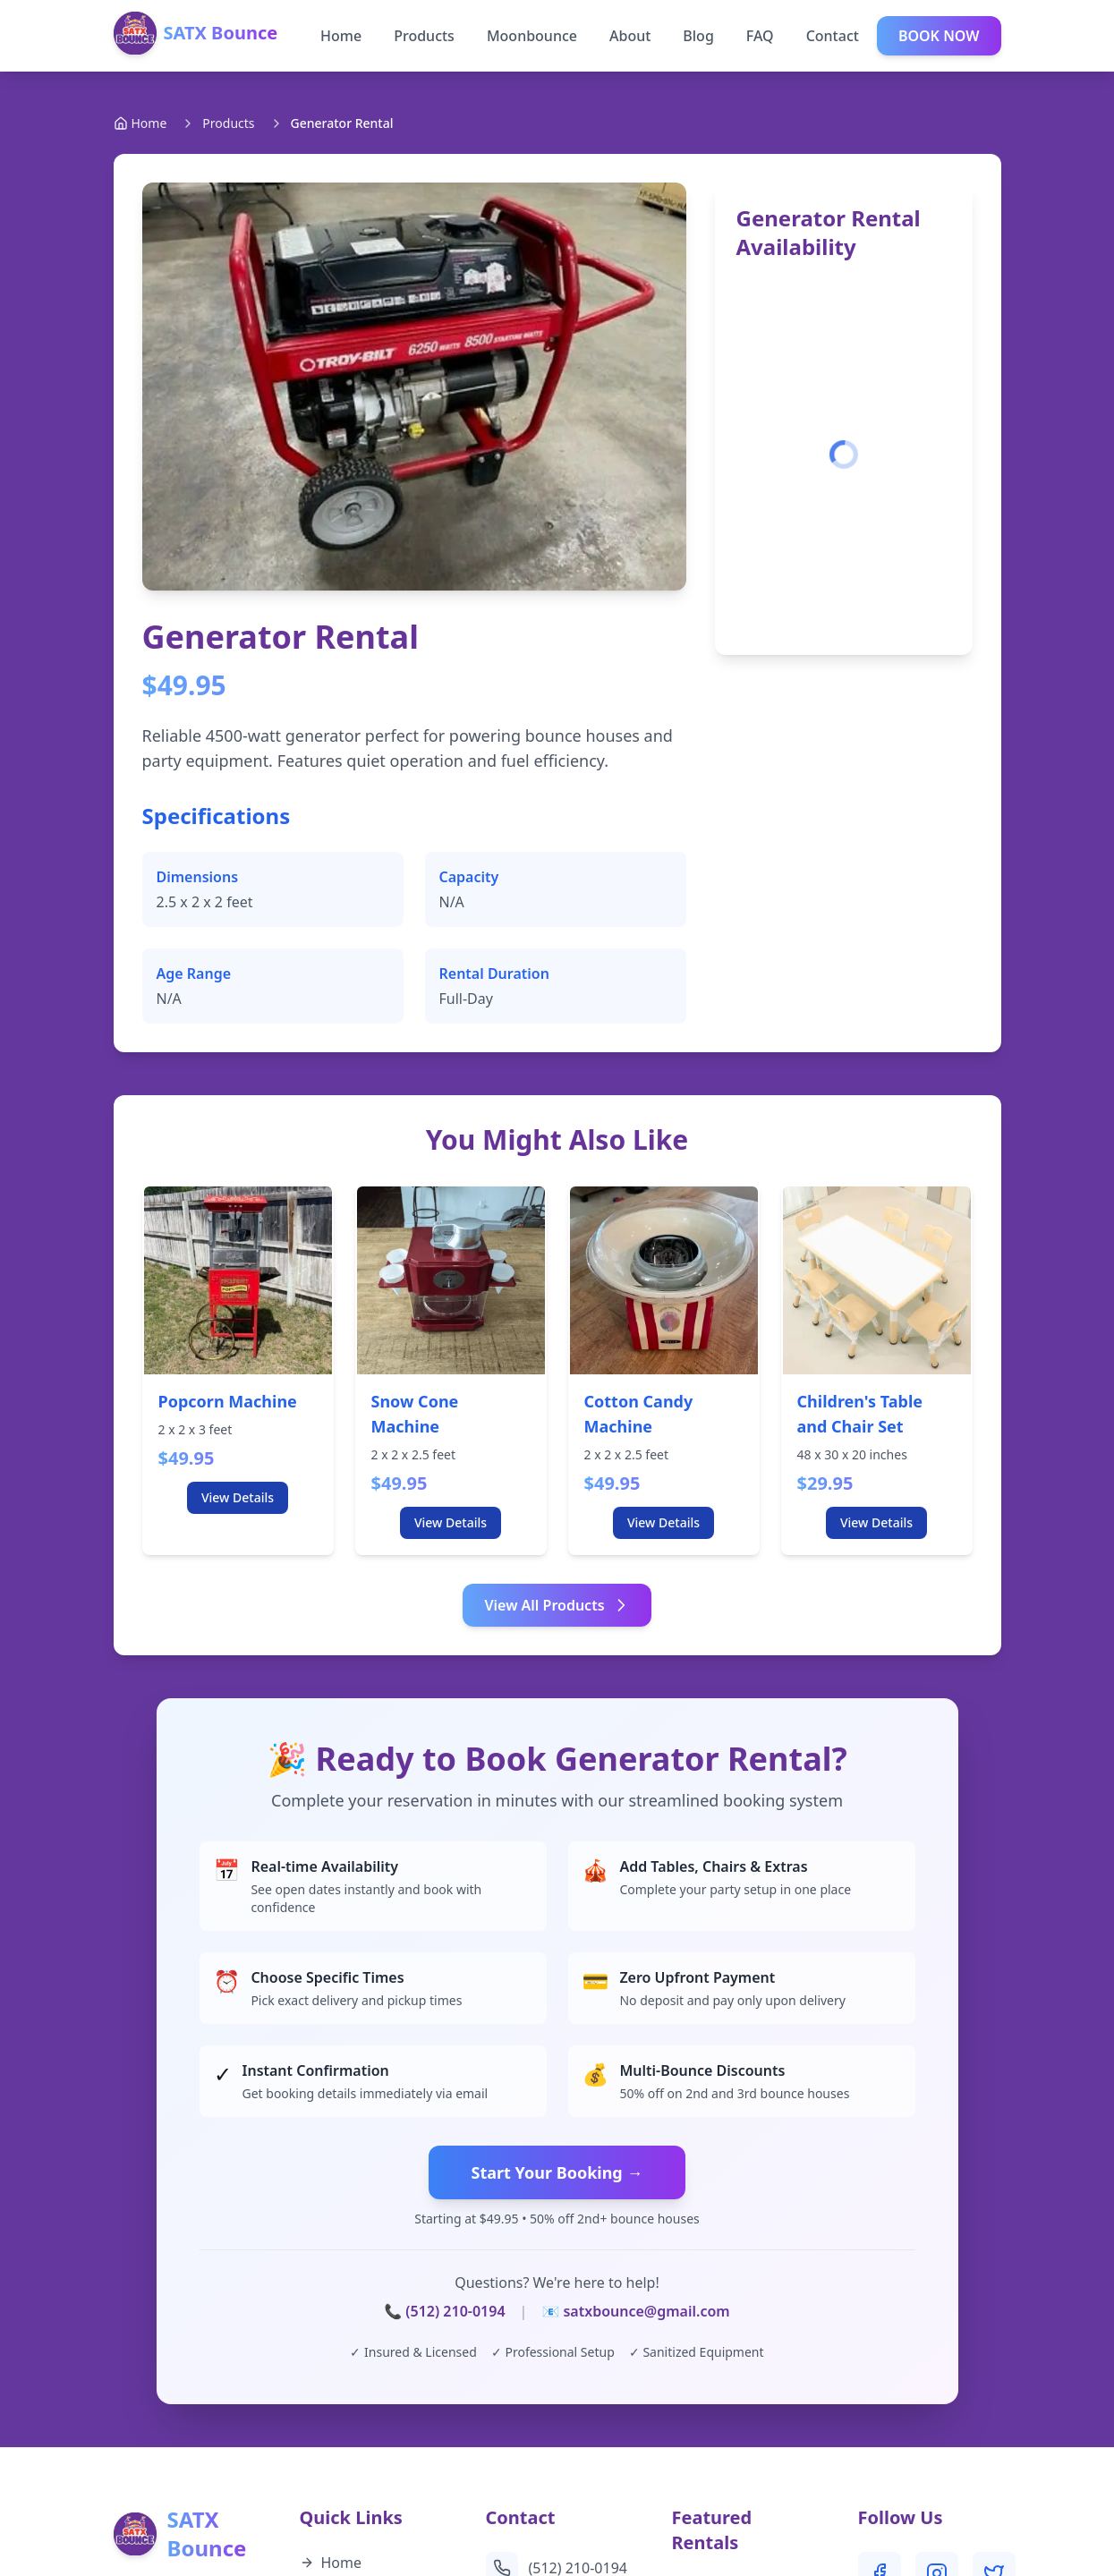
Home (340, 36)
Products (424, 36)
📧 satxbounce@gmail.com (635, 2311)
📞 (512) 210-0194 (444, 2311)
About (630, 36)
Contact (832, 36)
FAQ (760, 36)
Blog (698, 36)
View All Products (556, 1605)
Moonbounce (532, 36)
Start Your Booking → (557, 2172)
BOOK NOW (939, 36)
